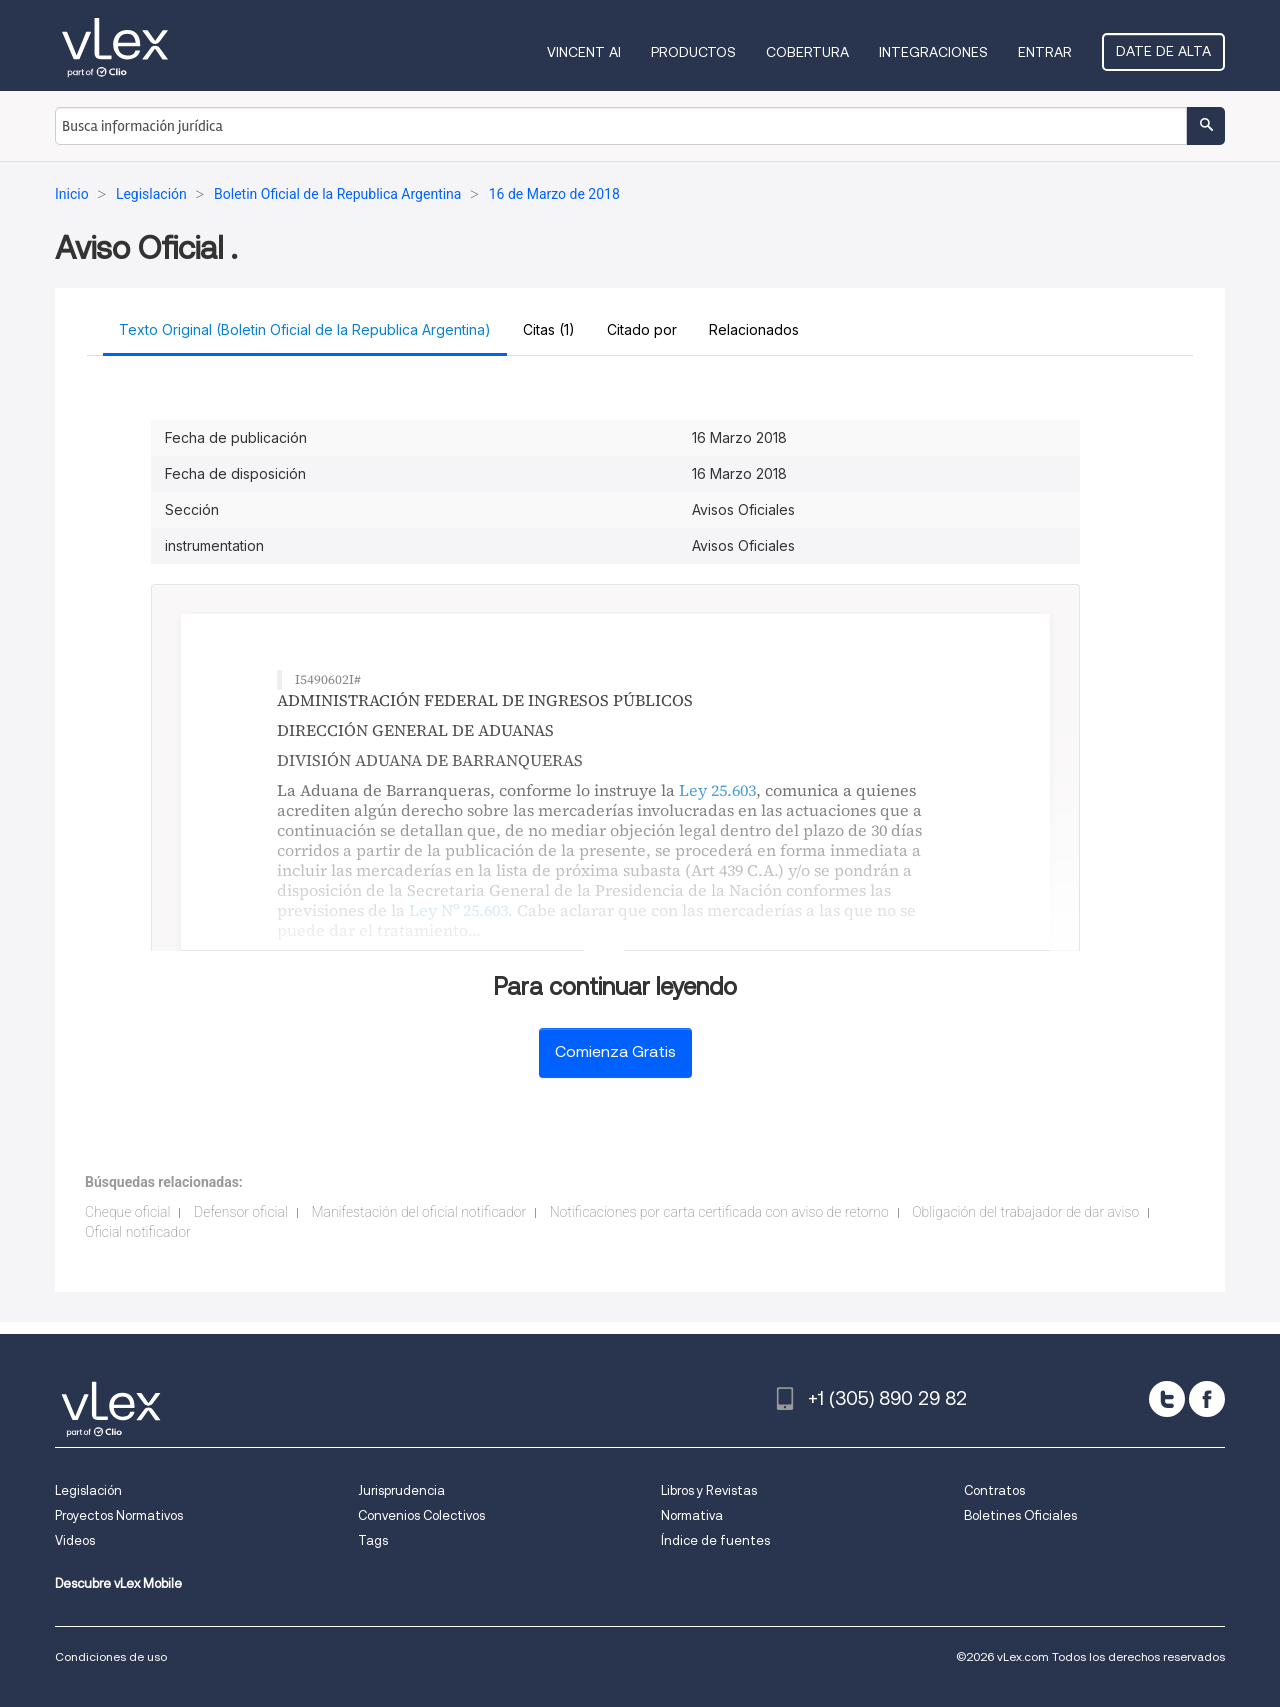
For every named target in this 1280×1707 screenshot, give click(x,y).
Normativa (692, 1515)
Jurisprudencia (401, 1490)
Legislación (88, 1490)
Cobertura (807, 52)
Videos (75, 1540)
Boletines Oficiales (1020, 1515)
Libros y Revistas (709, 1490)
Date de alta (1163, 51)
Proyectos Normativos (119, 1515)
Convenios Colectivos (421, 1515)
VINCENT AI (584, 52)
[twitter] (1167, 1399)
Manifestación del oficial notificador (418, 1212)
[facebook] (1207, 1399)
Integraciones (933, 52)
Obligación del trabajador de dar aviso (1025, 1212)
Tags (373, 1540)
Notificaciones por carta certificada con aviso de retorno (719, 1212)
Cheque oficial (127, 1212)
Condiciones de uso (111, 1656)
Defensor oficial (241, 1212)
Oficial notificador (138, 1232)
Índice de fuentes (715, 1540)
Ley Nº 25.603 (458, 910)
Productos (693, 52)
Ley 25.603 (717, 790)
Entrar (1045, 52)
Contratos (994, 1490)
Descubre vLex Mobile (118, 1583)
